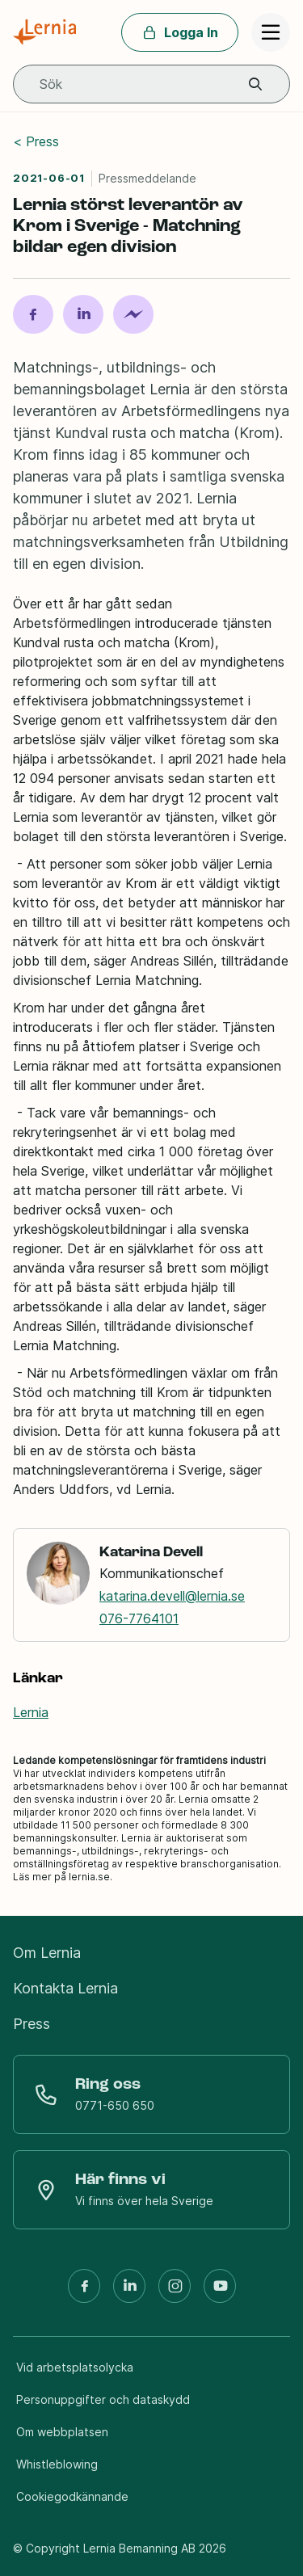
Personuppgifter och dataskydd (103, 2399)
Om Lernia (47, 1952)
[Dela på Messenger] (133, 314)
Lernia (30, 1712)
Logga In (179, 32)
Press (42, 141)
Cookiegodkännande (72, 2496)
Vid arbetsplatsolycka (74, 2367)
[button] (255, 84)
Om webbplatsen (62, 2432)
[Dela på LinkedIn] (83, 314)
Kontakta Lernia (65, 1988)
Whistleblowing (57, 2464)
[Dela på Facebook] (33, 314)
